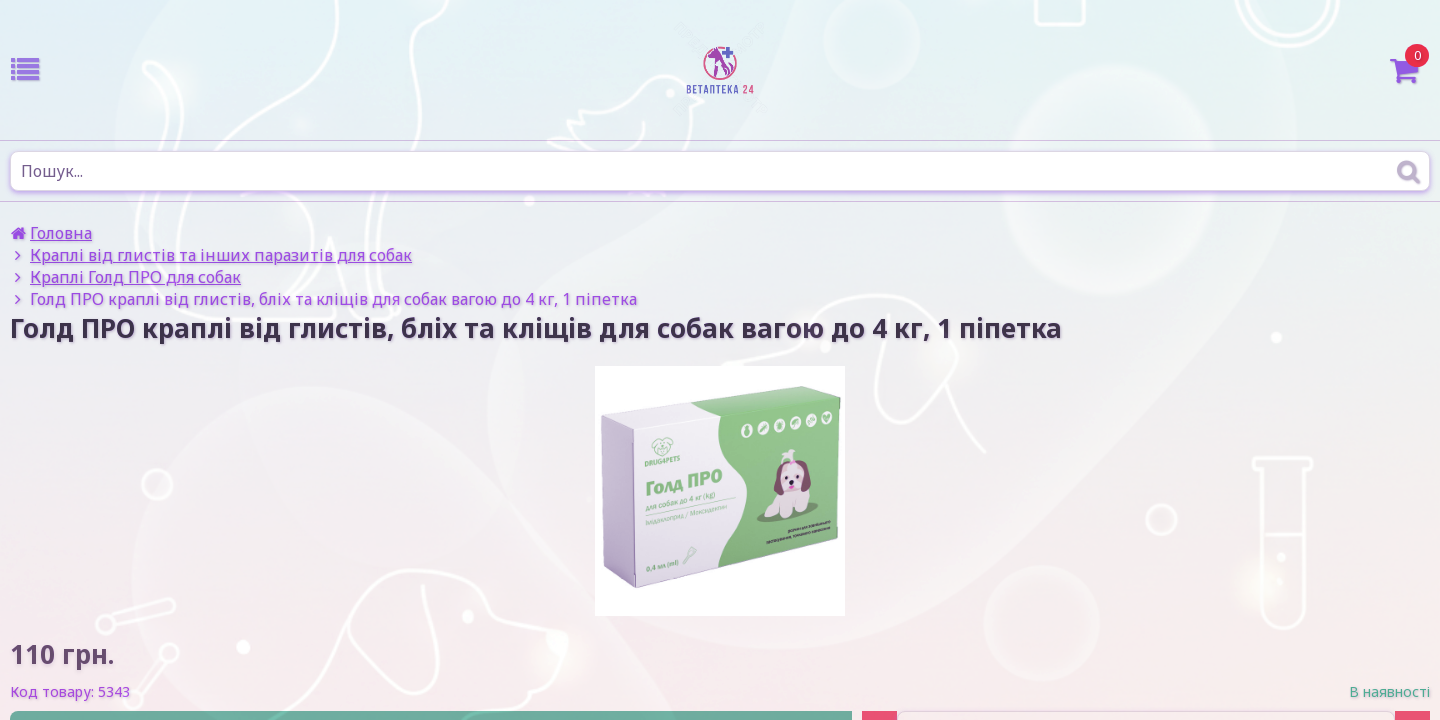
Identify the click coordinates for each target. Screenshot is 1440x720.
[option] (720, 491)
